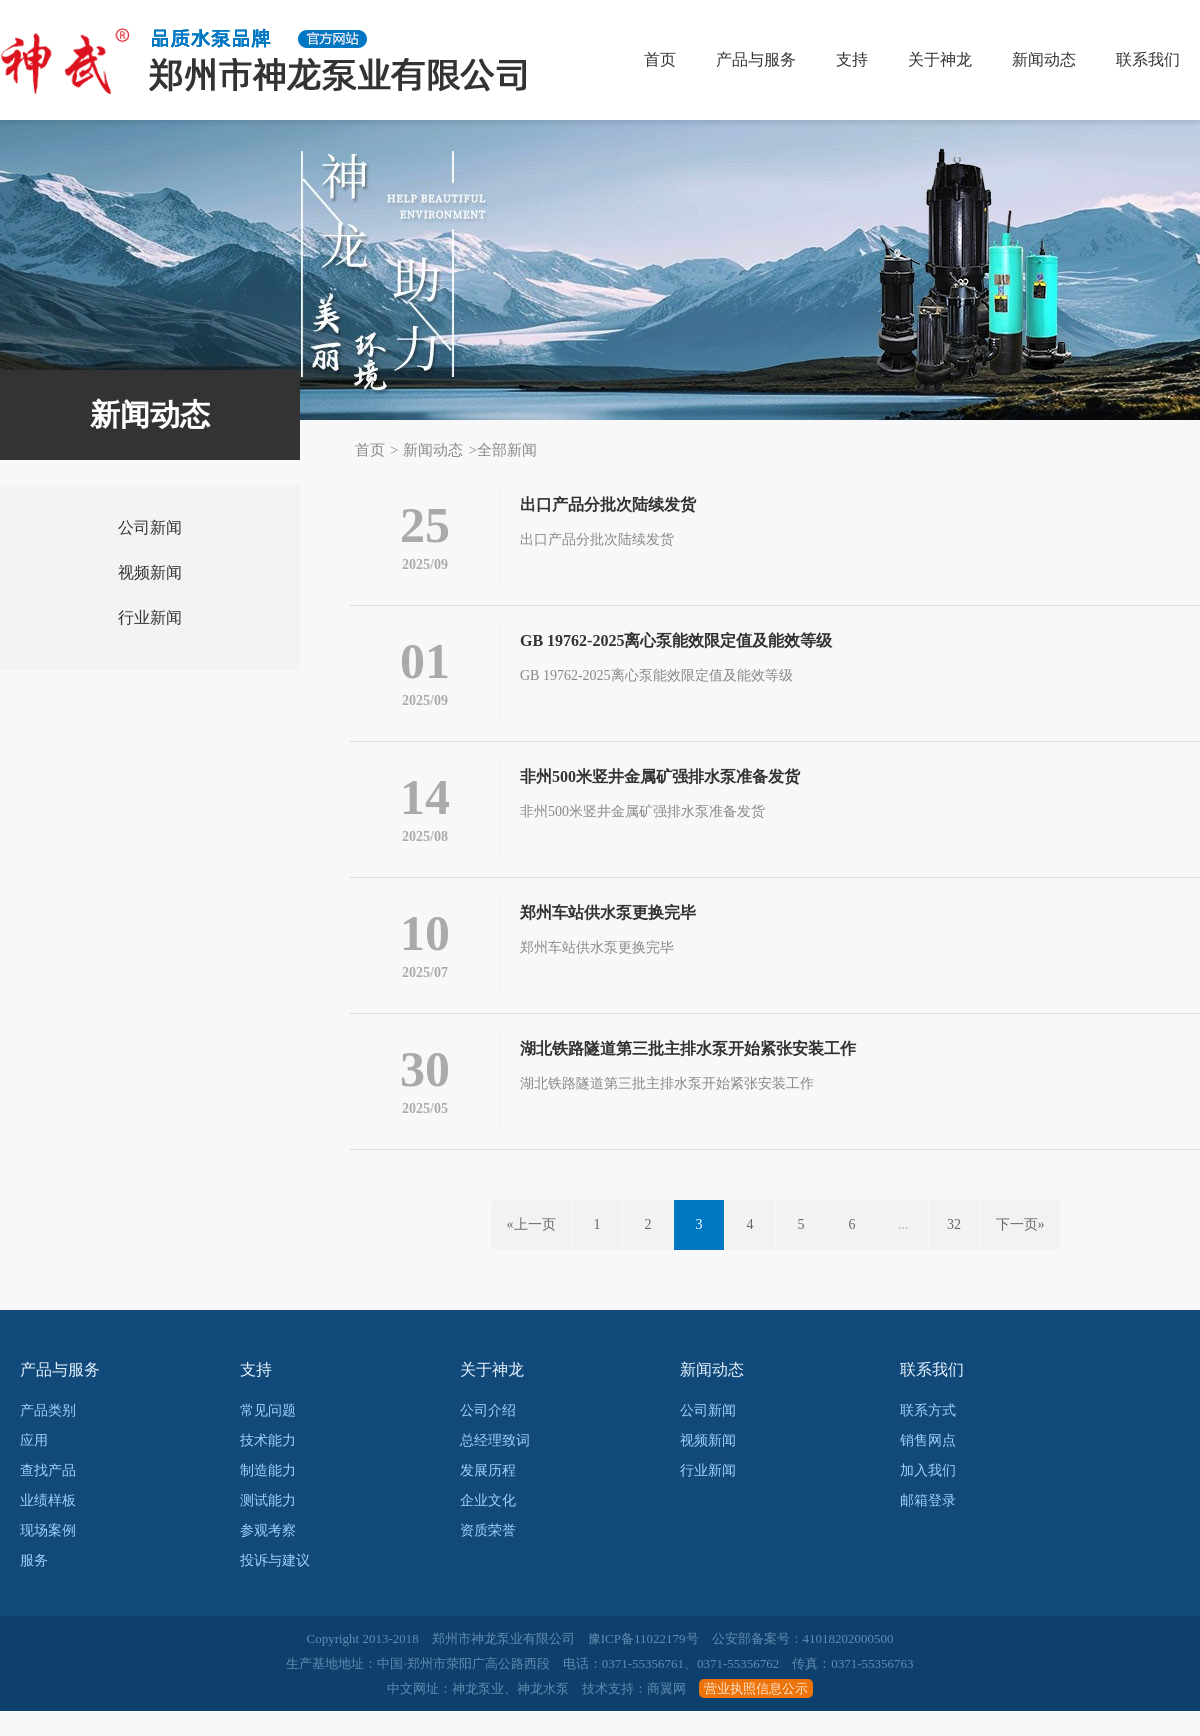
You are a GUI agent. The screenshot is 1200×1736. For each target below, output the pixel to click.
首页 (660, 59)
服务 (34, 1585)
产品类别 (48, 1435)
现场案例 (48, 1555)
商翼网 (666, 1713)
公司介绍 (488, 1435)
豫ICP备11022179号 (643, 1663)
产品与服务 (756, 59)
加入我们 (928, 1495)
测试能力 (268, 1525)
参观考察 (268, 1555)
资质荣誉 (488, 1555)
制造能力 (268, 1495)
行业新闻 (150, 617)
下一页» (1020, 1249)
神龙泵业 (478, 1713)
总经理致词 (495, 1465)
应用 (34, 1465)
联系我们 (1148, 59)
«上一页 (531, 1249)
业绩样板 (48, 1525)
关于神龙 (940, 59)
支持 (852, 59)
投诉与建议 (275, 1585)
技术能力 (268, 1465)
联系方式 (928, 1435)
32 (954, 1249)
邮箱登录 (928, 1525)
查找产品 (48, 1495)
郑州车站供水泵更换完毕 (608, 927)
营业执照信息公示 (756, 1713)
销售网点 (928, 1465)
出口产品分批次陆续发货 (608, 504)
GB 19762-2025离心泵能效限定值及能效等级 (676, 645)
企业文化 (488, 1525)
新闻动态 (1044, 59)
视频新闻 (150, 572)
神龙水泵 (543, 1713)
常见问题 (268, 1435)
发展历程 (488, 1495)
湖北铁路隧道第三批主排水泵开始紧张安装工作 (688, 1068)
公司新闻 (150, 527)
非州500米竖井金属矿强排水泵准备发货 (660, 786)
